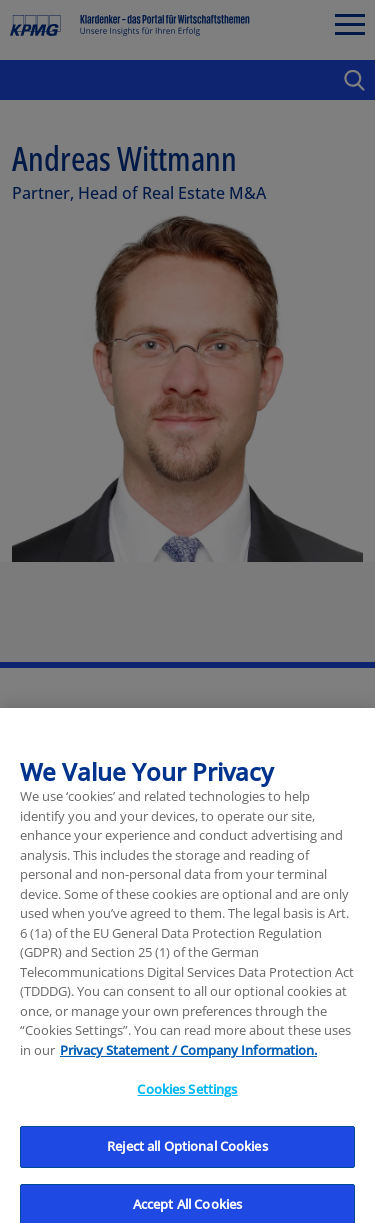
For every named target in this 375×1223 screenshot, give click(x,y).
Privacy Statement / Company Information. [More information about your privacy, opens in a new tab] (188, 1058)
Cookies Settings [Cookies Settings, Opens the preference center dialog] (187, 1097)
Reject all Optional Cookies (187, 1154)
